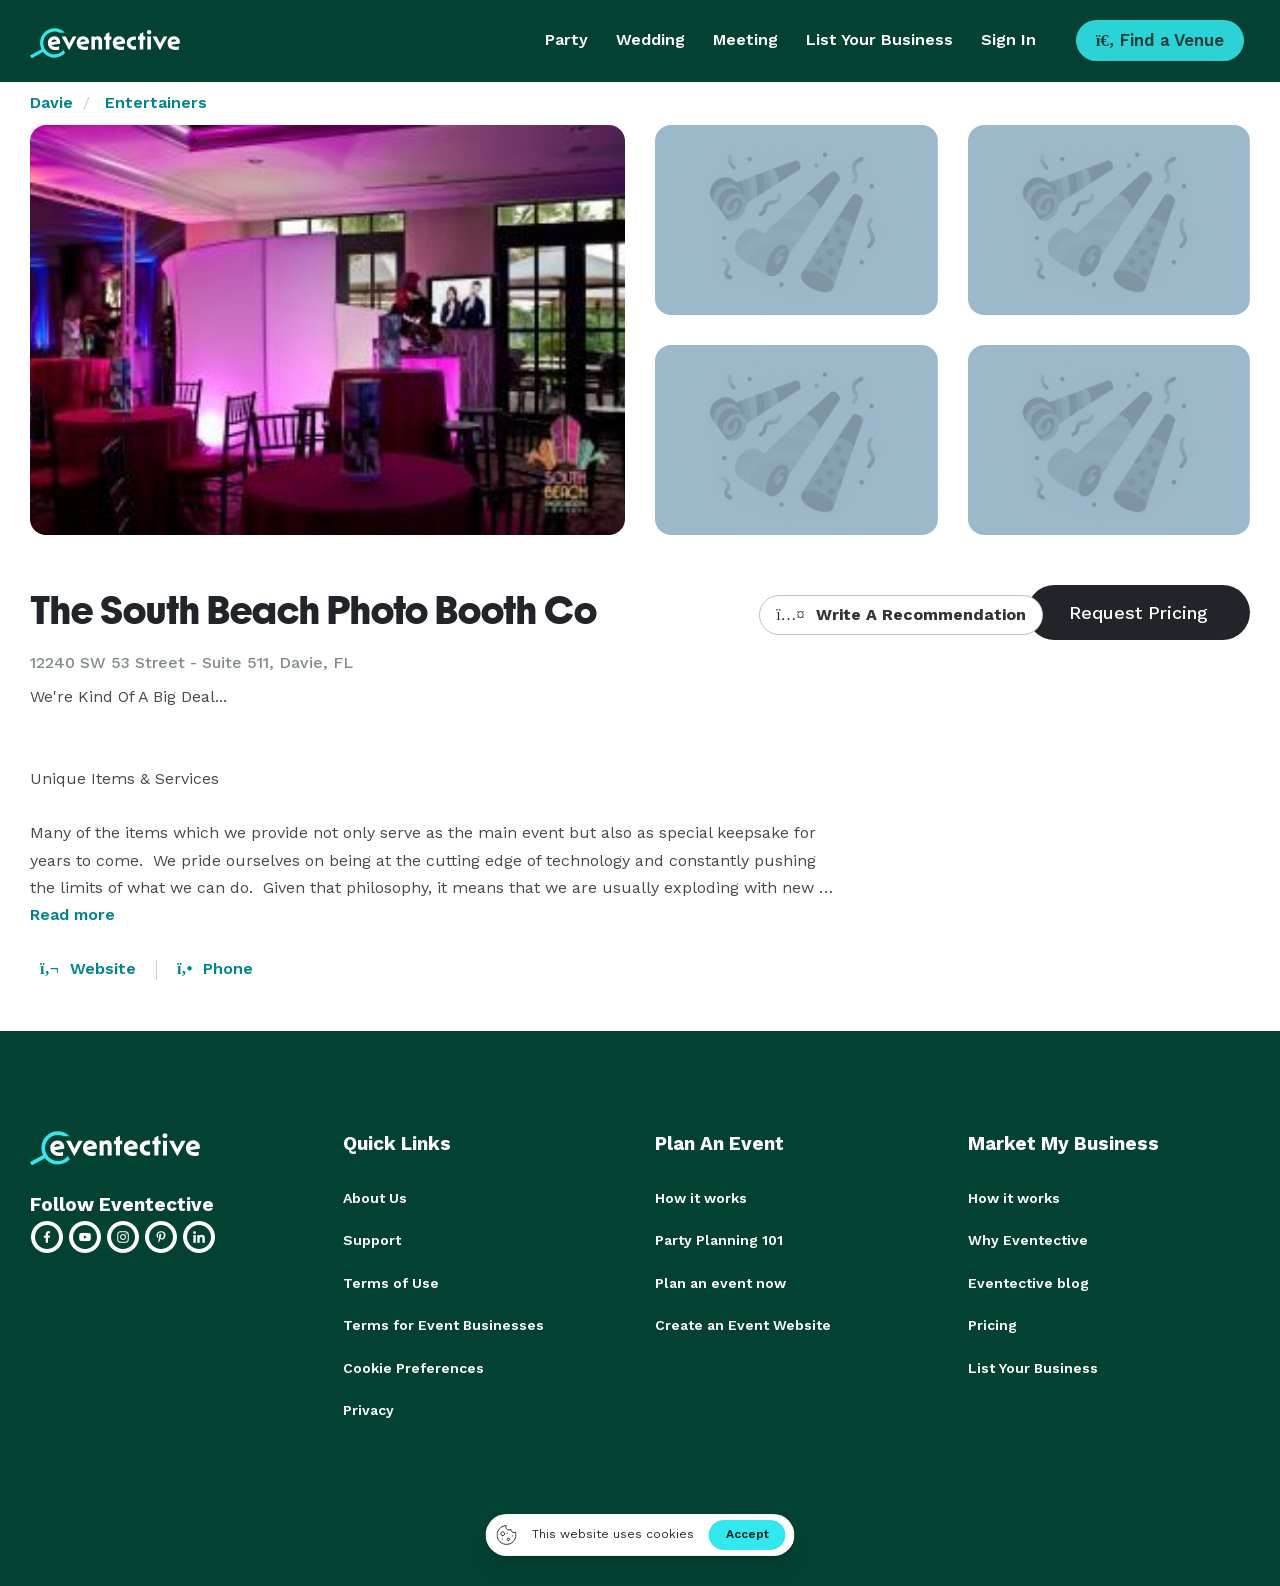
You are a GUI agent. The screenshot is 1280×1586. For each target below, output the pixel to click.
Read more (72, 914)
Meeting (745, 39)
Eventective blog (1028, 1282)
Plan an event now (720, 1282)
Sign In (1008, 39)
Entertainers (156, 102)
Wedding (650, 39)
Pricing (992, 1324)
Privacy (368, 1408)
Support (372, 1240)
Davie (51, 102)
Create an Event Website (743, 1324)
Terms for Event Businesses (443, 1324)
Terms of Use (391, 1282)
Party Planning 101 (719, 1240)
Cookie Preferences (413, 1366)
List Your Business (879, 39)
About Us (375, 1198)
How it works (701, 1198)
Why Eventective (1028, 1240)
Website (88, 968)
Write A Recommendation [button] (900, 614)
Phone (215, 968)
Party (566, 39)
